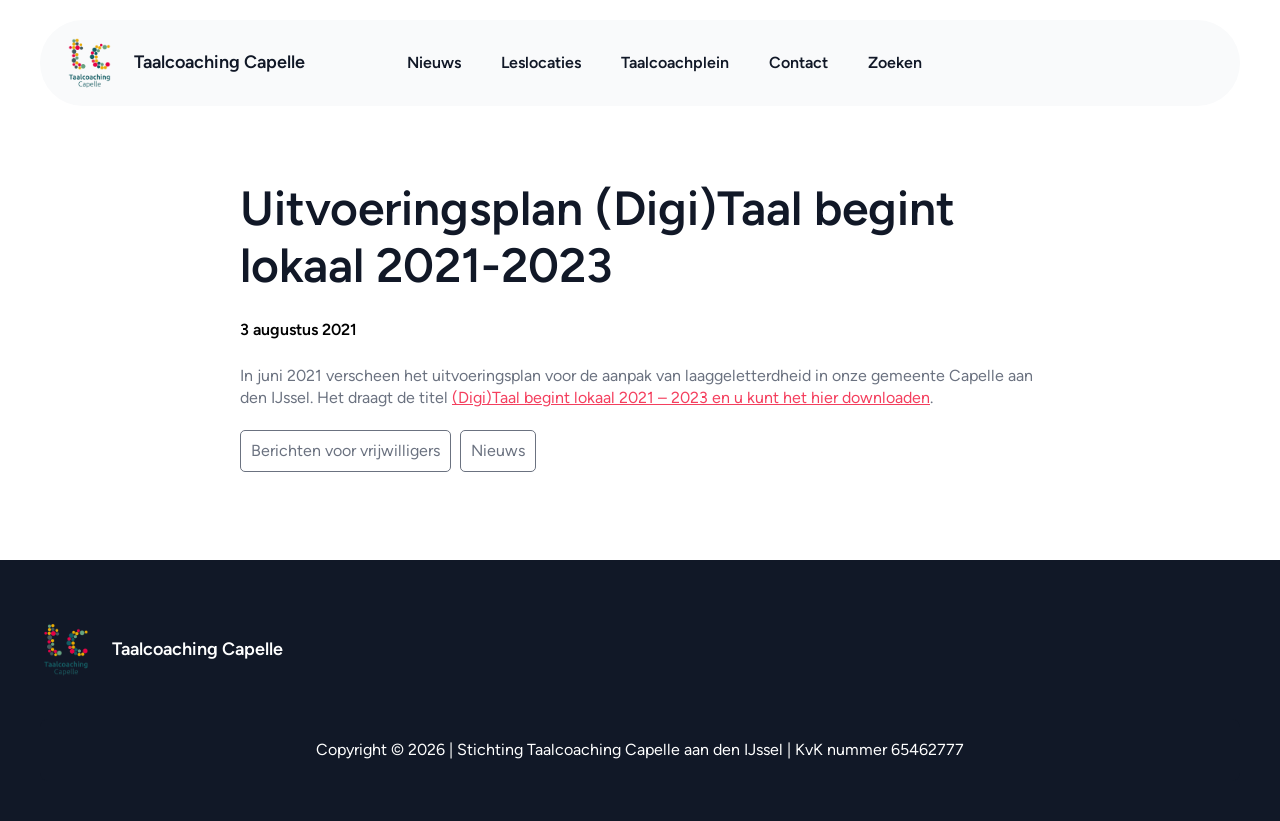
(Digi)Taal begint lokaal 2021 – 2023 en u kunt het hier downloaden (691, 397)
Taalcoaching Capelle (219, 62)
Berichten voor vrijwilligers (345, 450)
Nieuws (498, 450)
